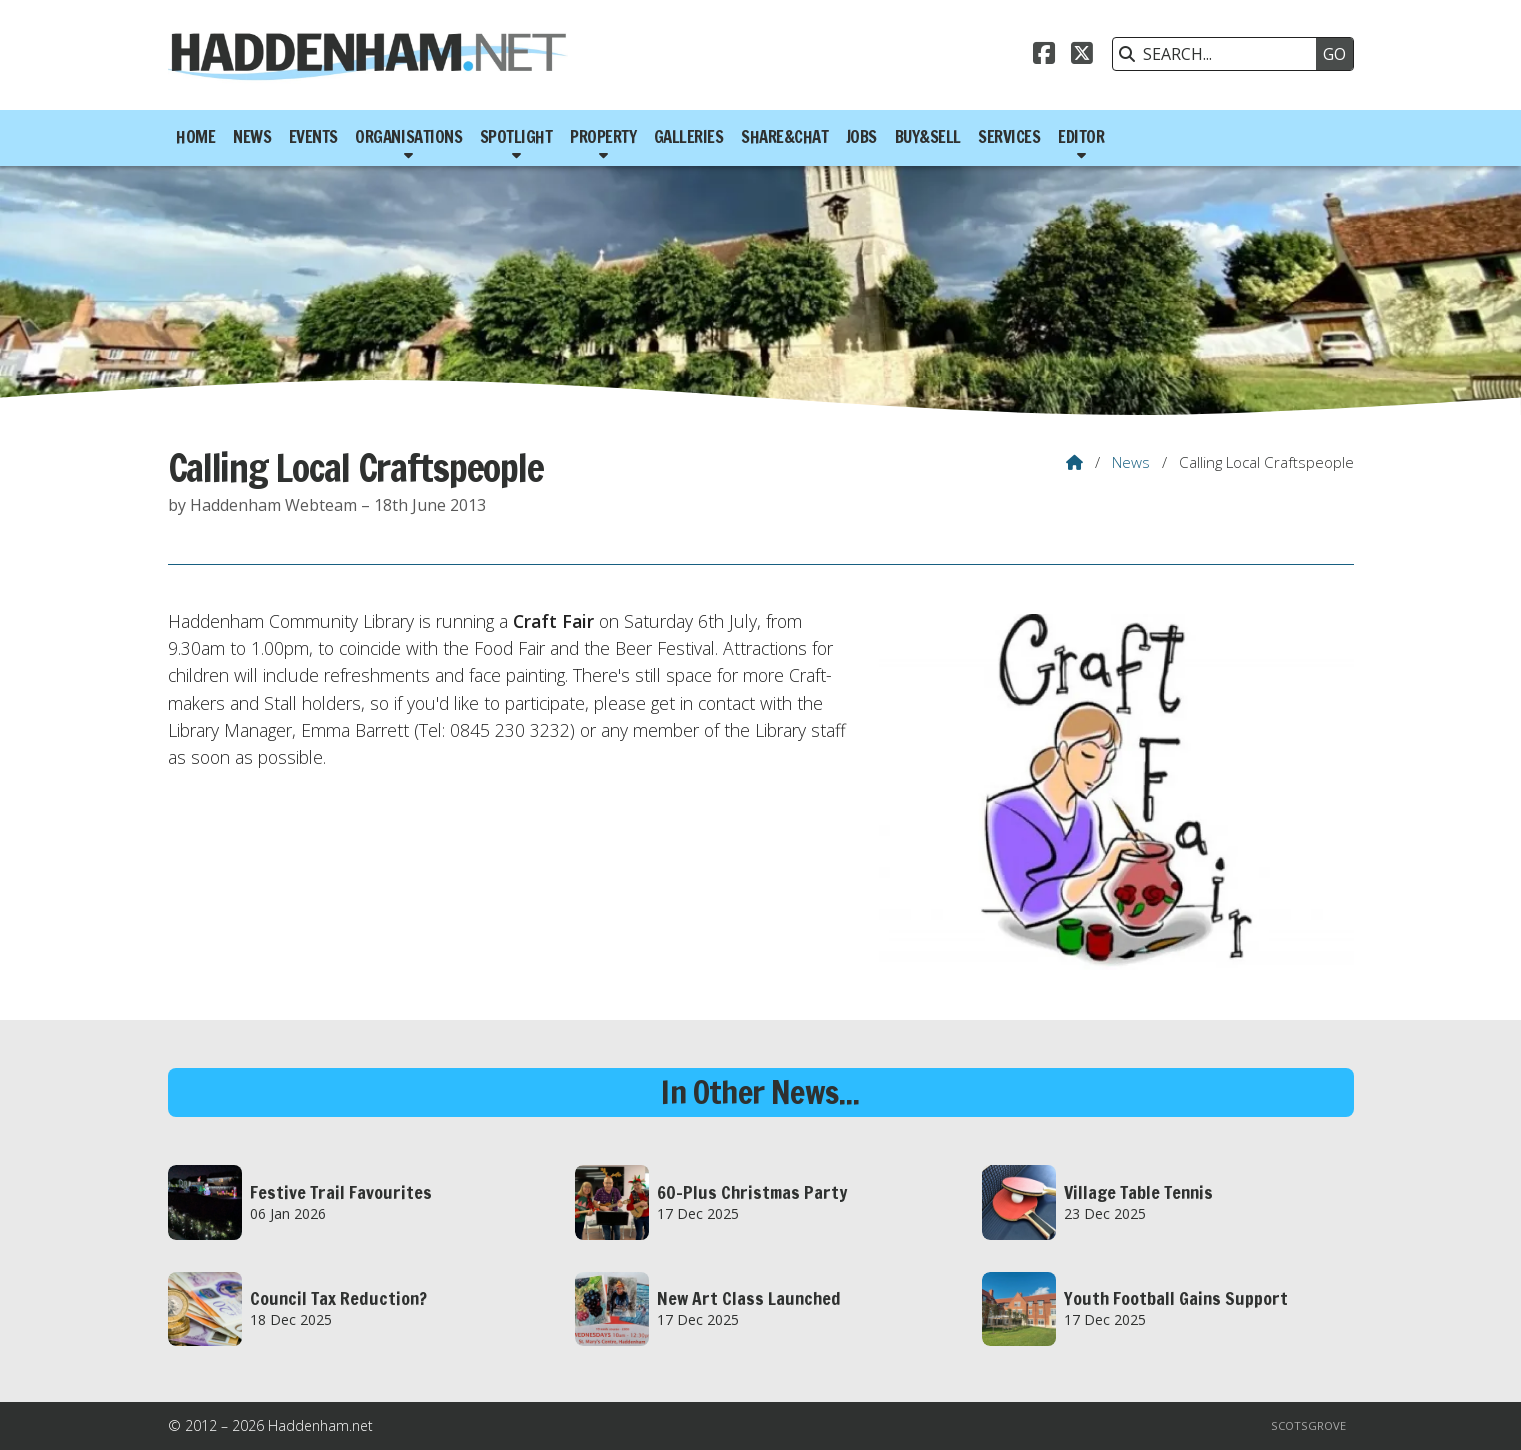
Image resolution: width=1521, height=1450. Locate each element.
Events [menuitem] (313, 137)
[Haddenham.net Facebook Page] (1044, 56)
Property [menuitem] (603, 137)
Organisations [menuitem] (408, 137)
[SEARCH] (1220, 54)
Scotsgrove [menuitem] (1308, 1425)
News (1131, 462)
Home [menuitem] (195, 137)
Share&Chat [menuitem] (784, 137)
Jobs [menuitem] (861, 137)
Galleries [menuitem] (689, 137)
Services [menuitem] (1009, 137)
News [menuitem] (252, 137)
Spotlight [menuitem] (516, 137)
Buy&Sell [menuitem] (928, 137)
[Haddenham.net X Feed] (1082, 56)
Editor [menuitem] (1081, 137)
